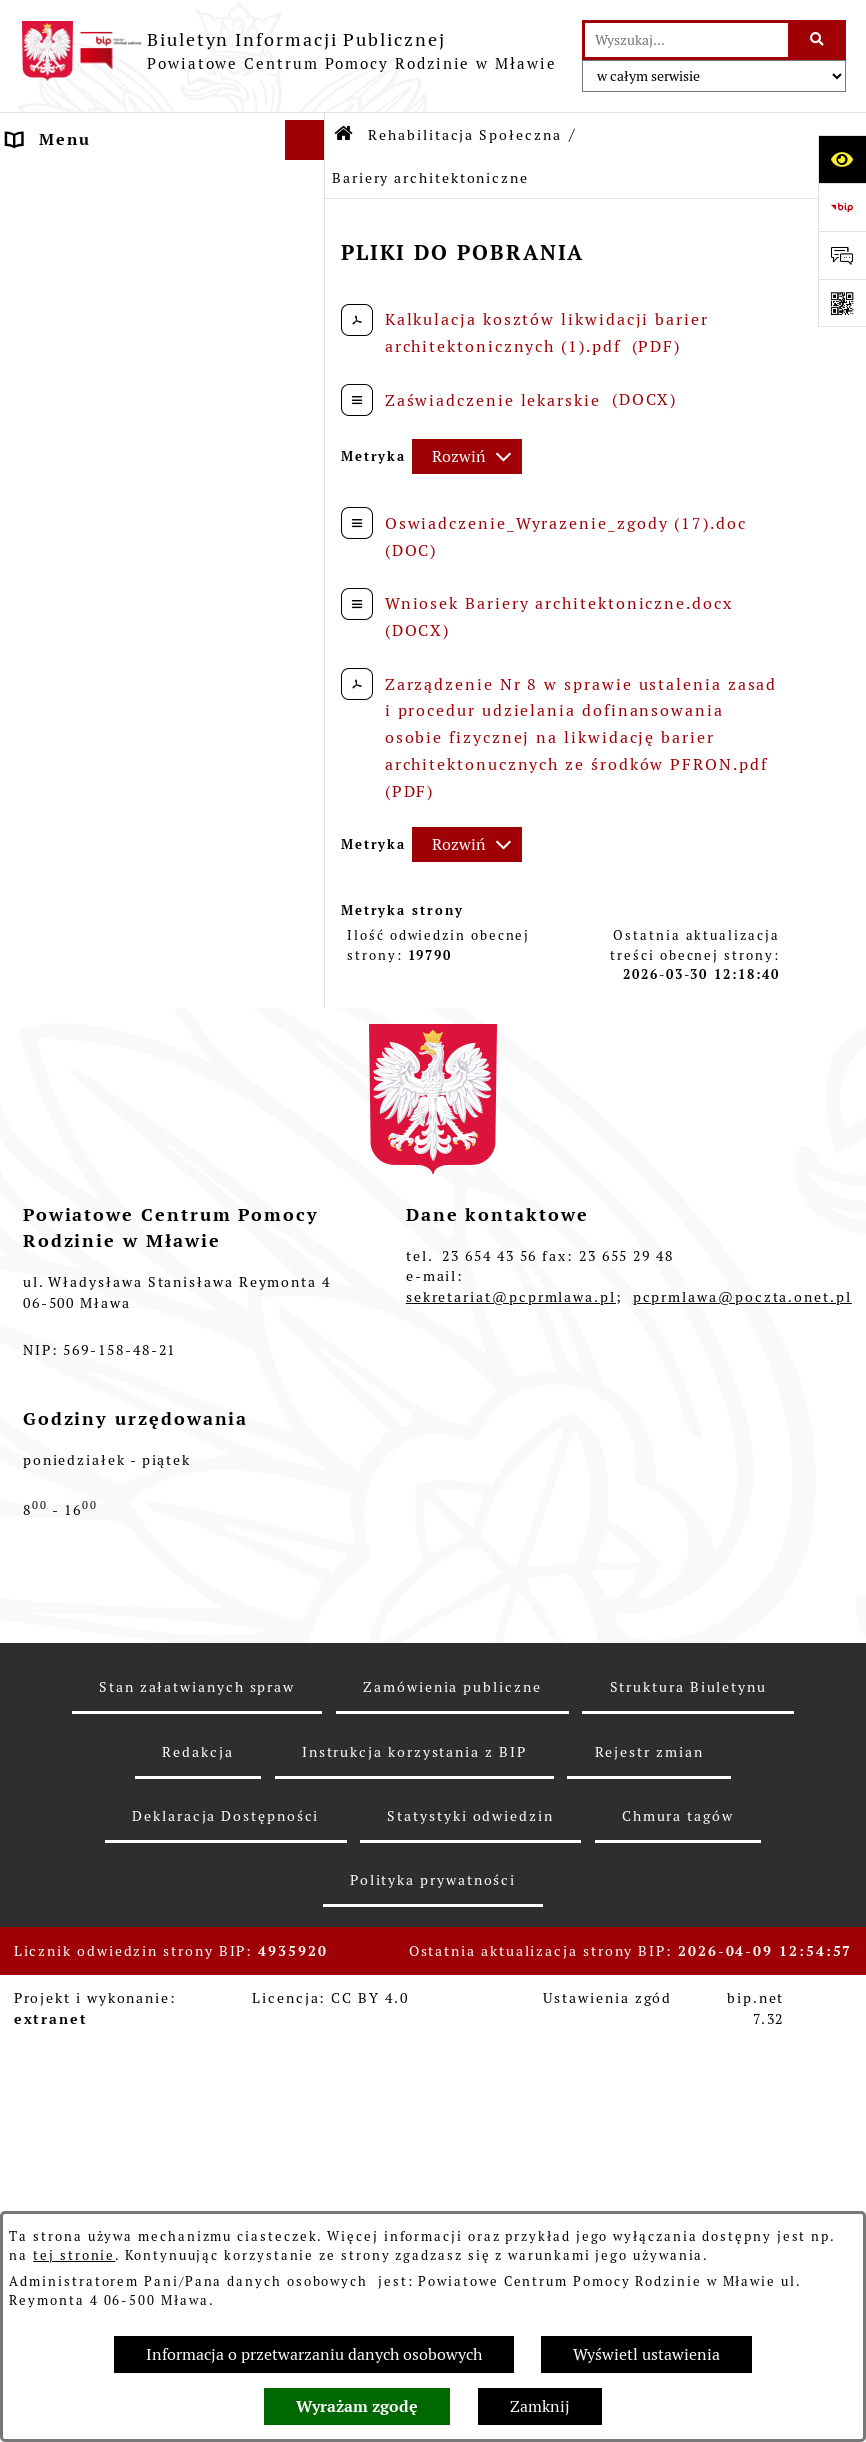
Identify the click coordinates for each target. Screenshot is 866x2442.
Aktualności (61, 179)
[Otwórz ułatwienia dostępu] (842, 159)
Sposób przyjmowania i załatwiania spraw (111, 375)
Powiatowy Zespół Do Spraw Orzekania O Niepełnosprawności (133, 1157)
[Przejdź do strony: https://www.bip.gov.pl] (842, 207)
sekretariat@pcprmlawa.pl (511, 1738)
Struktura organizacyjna (115, 323)
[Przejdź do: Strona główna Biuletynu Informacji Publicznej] (344, 135)
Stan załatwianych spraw (197, 2129)
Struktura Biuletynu (688, 2129)
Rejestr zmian (649, 2193)
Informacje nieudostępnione (135, 1301)
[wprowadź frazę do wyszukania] (686, 40)
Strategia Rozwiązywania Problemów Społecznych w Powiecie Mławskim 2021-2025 (146, 1069)
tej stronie (74, 2255)
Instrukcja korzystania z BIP (414, 2193)
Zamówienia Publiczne (109, 1261)
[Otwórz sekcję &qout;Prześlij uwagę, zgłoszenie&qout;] (842, 255)
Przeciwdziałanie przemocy (129, 1381)
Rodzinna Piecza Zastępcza (129, 467)
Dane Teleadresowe (93, 219)
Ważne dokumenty (89, 427)
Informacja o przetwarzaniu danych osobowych (314, 2354)
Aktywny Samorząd (92, 965)
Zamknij (540, 2406)
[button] (308, 260)
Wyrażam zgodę (357, 2406)
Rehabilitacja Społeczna (115, 547)
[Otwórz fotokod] (842, 303)
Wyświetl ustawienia (646, 2354)
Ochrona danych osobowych (130, 1421)
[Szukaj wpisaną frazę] (818, 40)
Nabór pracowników (96, 1221)
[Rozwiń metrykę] (467, 456)
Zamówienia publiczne (452, 2129)
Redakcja (197, 2193)
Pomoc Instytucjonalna (111, 507)
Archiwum (52, 1341)
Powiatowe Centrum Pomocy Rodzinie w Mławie (134, 271)
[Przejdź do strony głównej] (288, 51)
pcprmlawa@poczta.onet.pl (742, 1738)
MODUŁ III (56, 1005)
